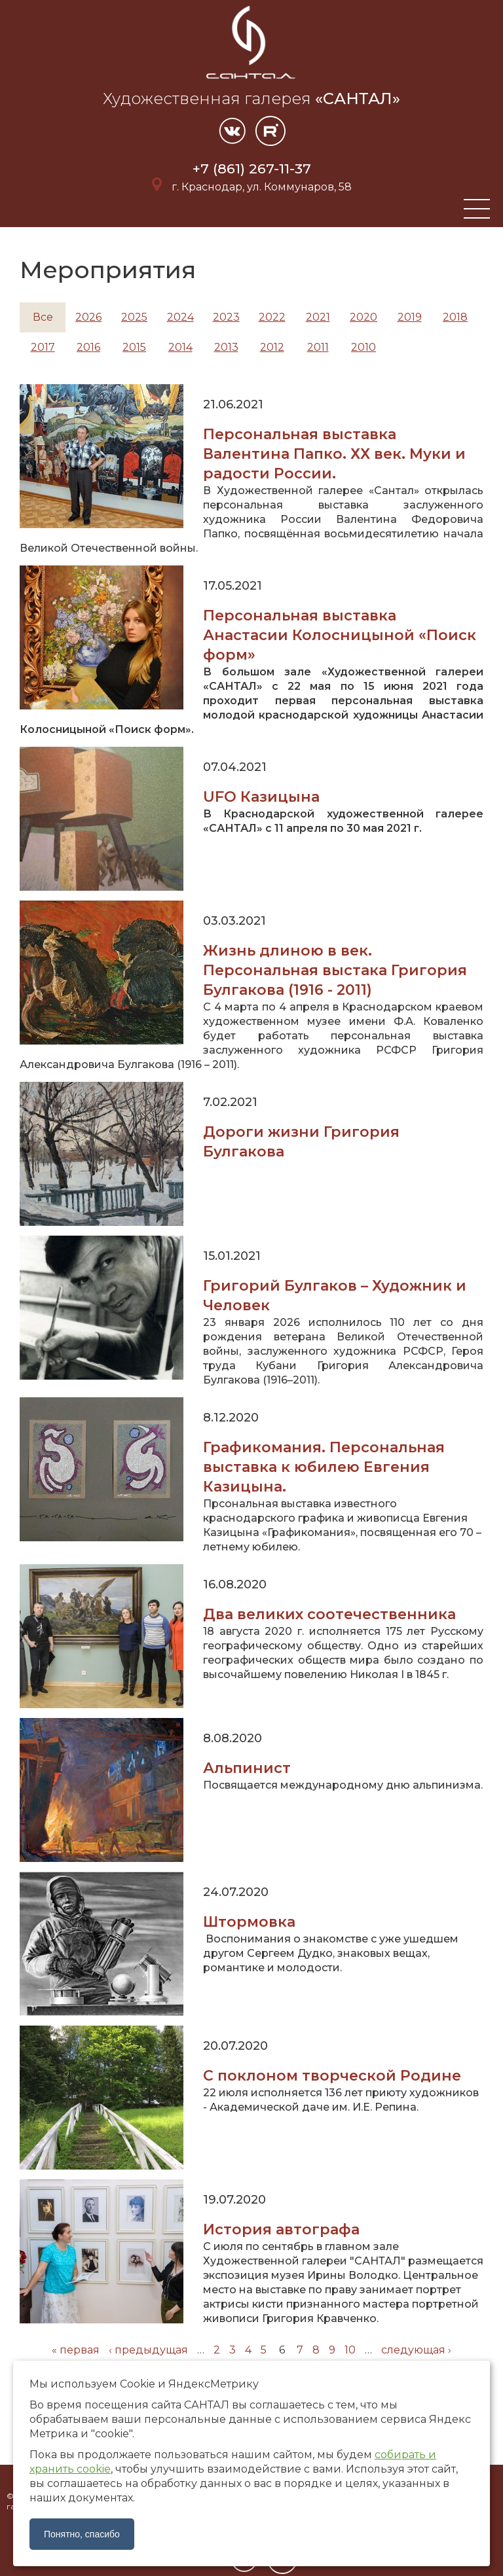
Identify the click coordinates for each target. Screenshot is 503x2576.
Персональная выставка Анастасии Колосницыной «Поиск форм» (339, 635)
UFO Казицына (261, 797)
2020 (363, 317)
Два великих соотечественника (329, 1614)
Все (43, 317)
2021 (318, 317)
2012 (272, 347)
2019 (410, 317)
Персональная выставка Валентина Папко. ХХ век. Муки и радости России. (334, 453)
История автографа (281, 2229)
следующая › (416, 2350)
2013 (226, 347)
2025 (134, 317)
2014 (180, 347)
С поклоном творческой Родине (332, 2075)
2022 (272, 317)
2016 (88, 347)
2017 (43, 347)
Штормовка (249, 1922)
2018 (455, 317)
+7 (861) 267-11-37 (252, 168)
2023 (226, 317)
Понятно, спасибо (82, 2534)
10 (350, 2350)
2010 (363, 347)
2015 (134, 347)
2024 (180, 317)
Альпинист (247, 1768)
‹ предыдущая (148, 2350)
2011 (318, 347)
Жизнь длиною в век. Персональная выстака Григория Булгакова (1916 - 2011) (335, 970)
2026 (88, 317)
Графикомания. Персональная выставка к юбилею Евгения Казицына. (324, 1467)
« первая (76, 2350)
